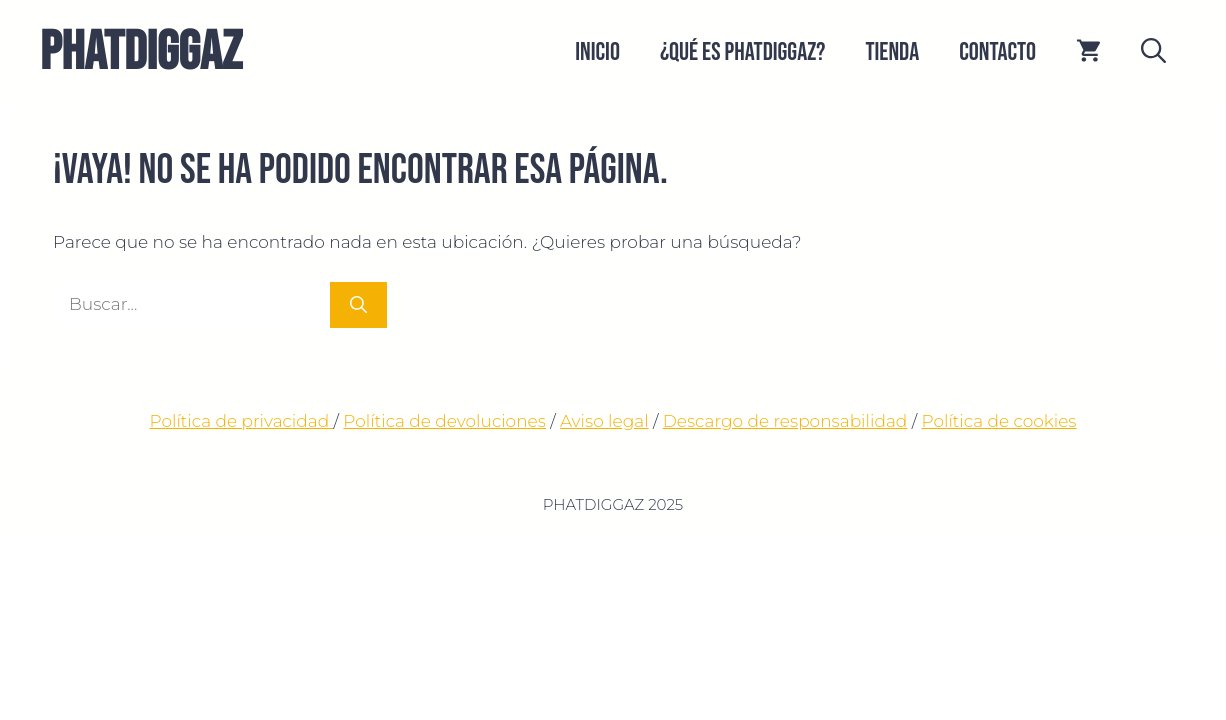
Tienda (892, 52)
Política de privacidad (241, 421)
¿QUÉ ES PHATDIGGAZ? (743, 52)
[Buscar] (358, 305)
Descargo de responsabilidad (785, 421)
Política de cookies (998, 421)
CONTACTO (997, 52)
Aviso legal (604, 421)
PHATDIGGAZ (141, 52)
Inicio (597, 52)
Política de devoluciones (444, 421)
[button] (1153, 53)
